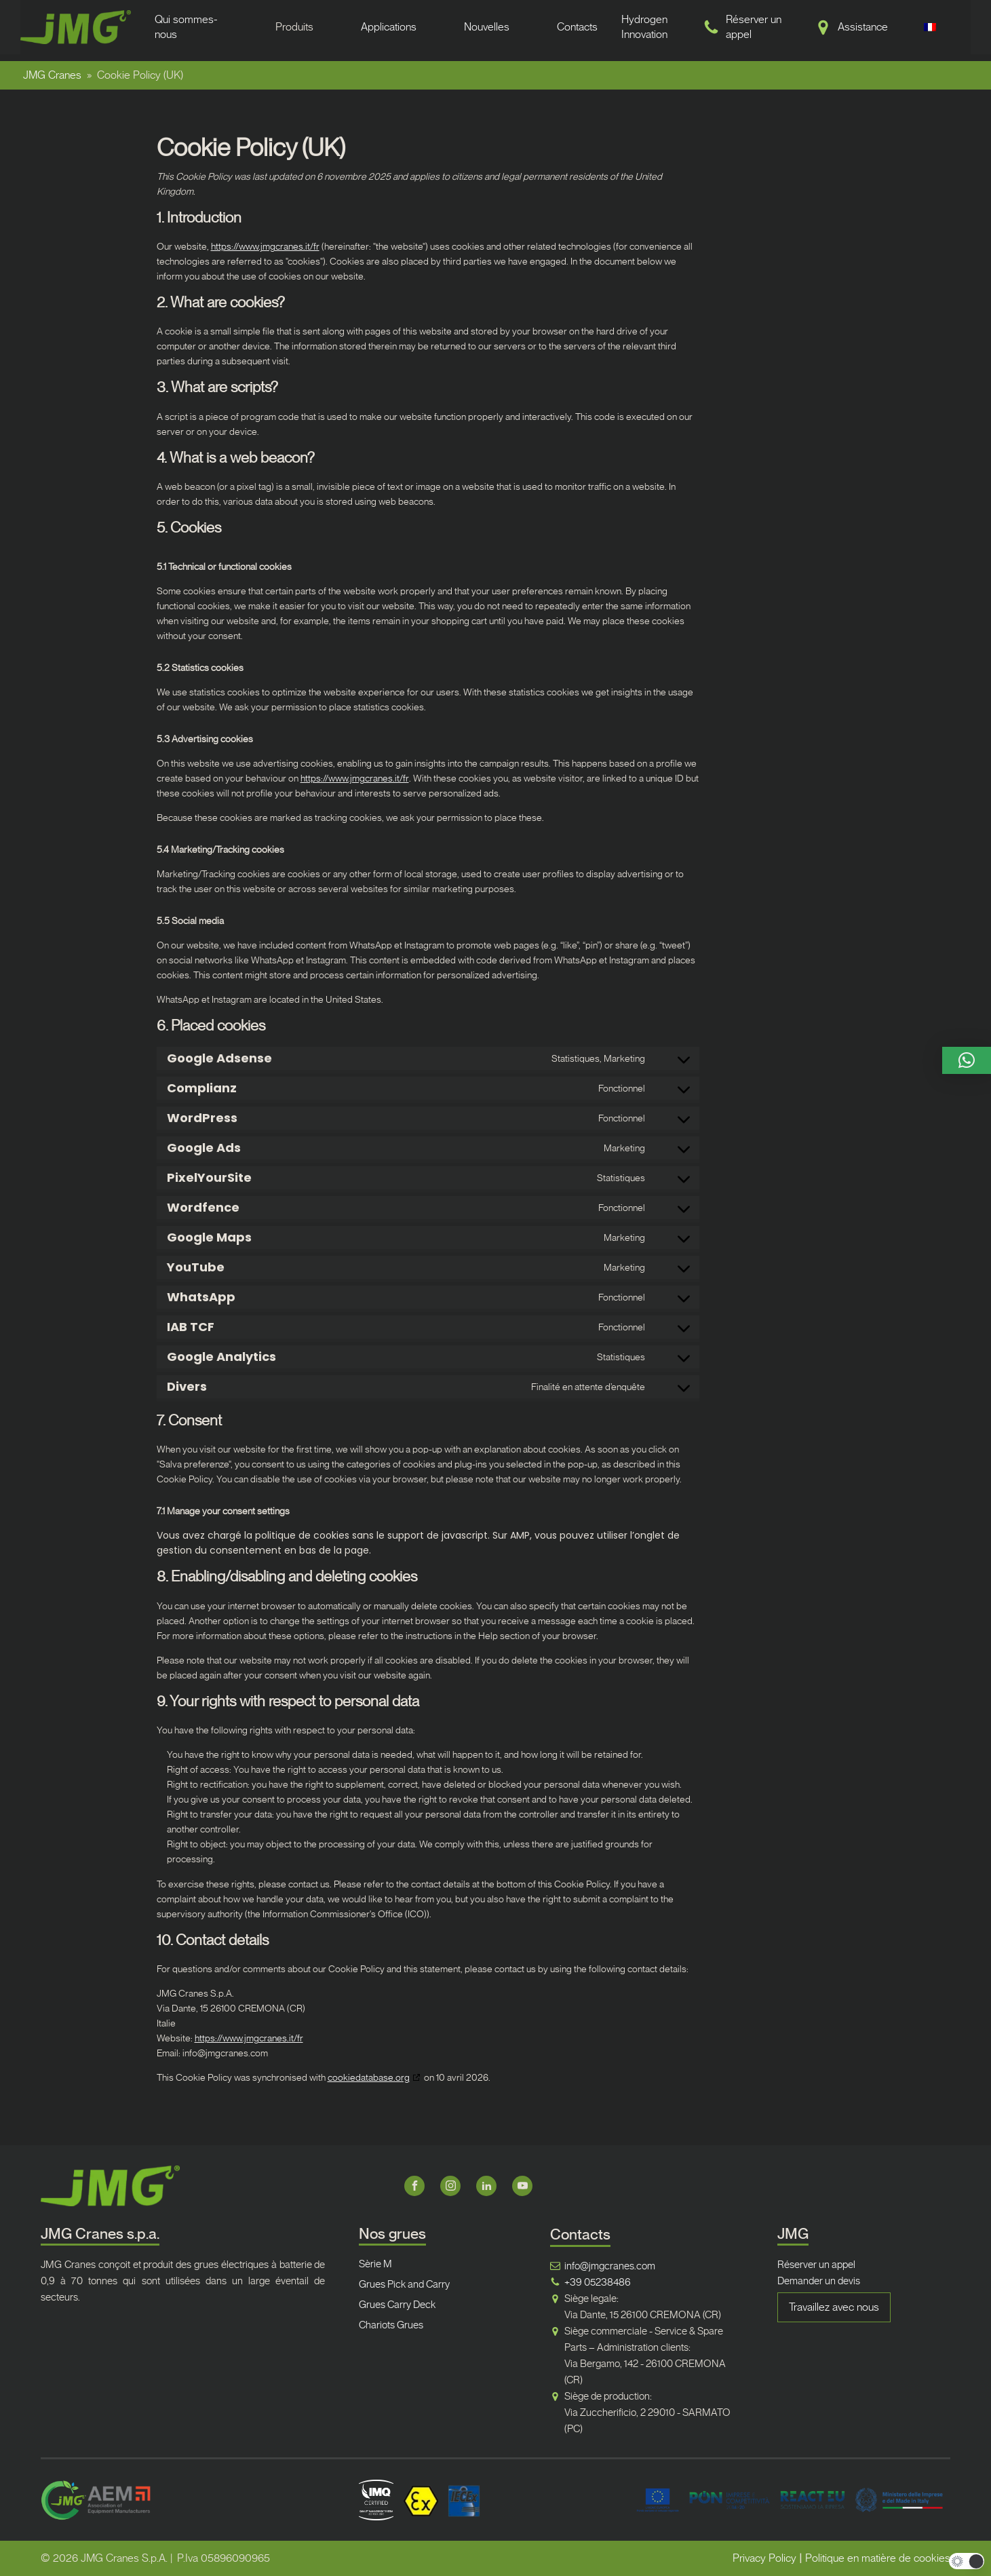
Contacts (577, 26)
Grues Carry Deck (397, 2305)
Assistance (863, 26)
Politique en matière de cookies (877, 2558)
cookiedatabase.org (369, 2077)
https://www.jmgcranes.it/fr (265, 246)
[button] (966, 1060)
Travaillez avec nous (834, 2307)
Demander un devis (818, 2281)
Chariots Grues (391, 2325)
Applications (388, 26)
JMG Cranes (52, 75)
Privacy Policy (764, 2558)
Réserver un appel (816, 2264)
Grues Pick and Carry (404, 2284)
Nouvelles (486, 26)
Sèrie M (375, 2264)
